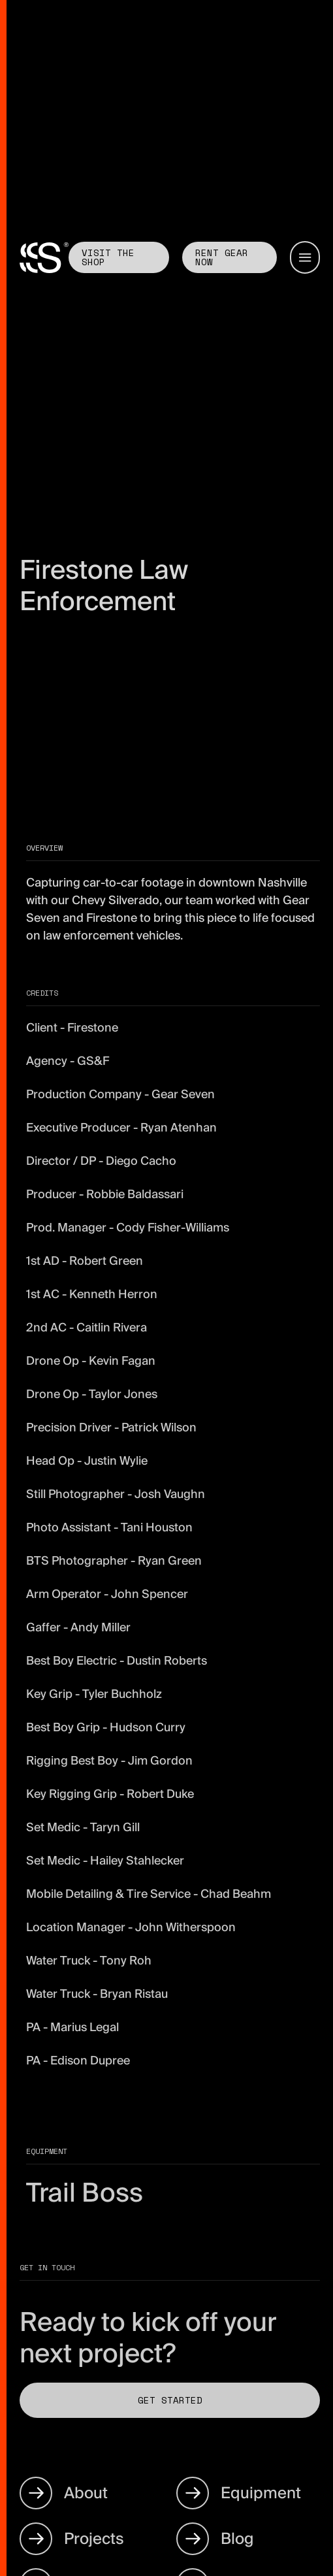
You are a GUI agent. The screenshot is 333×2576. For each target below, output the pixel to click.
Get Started (170, 2400)
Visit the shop (108, 257)
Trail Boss (84, 2192)
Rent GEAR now (221, 257)
